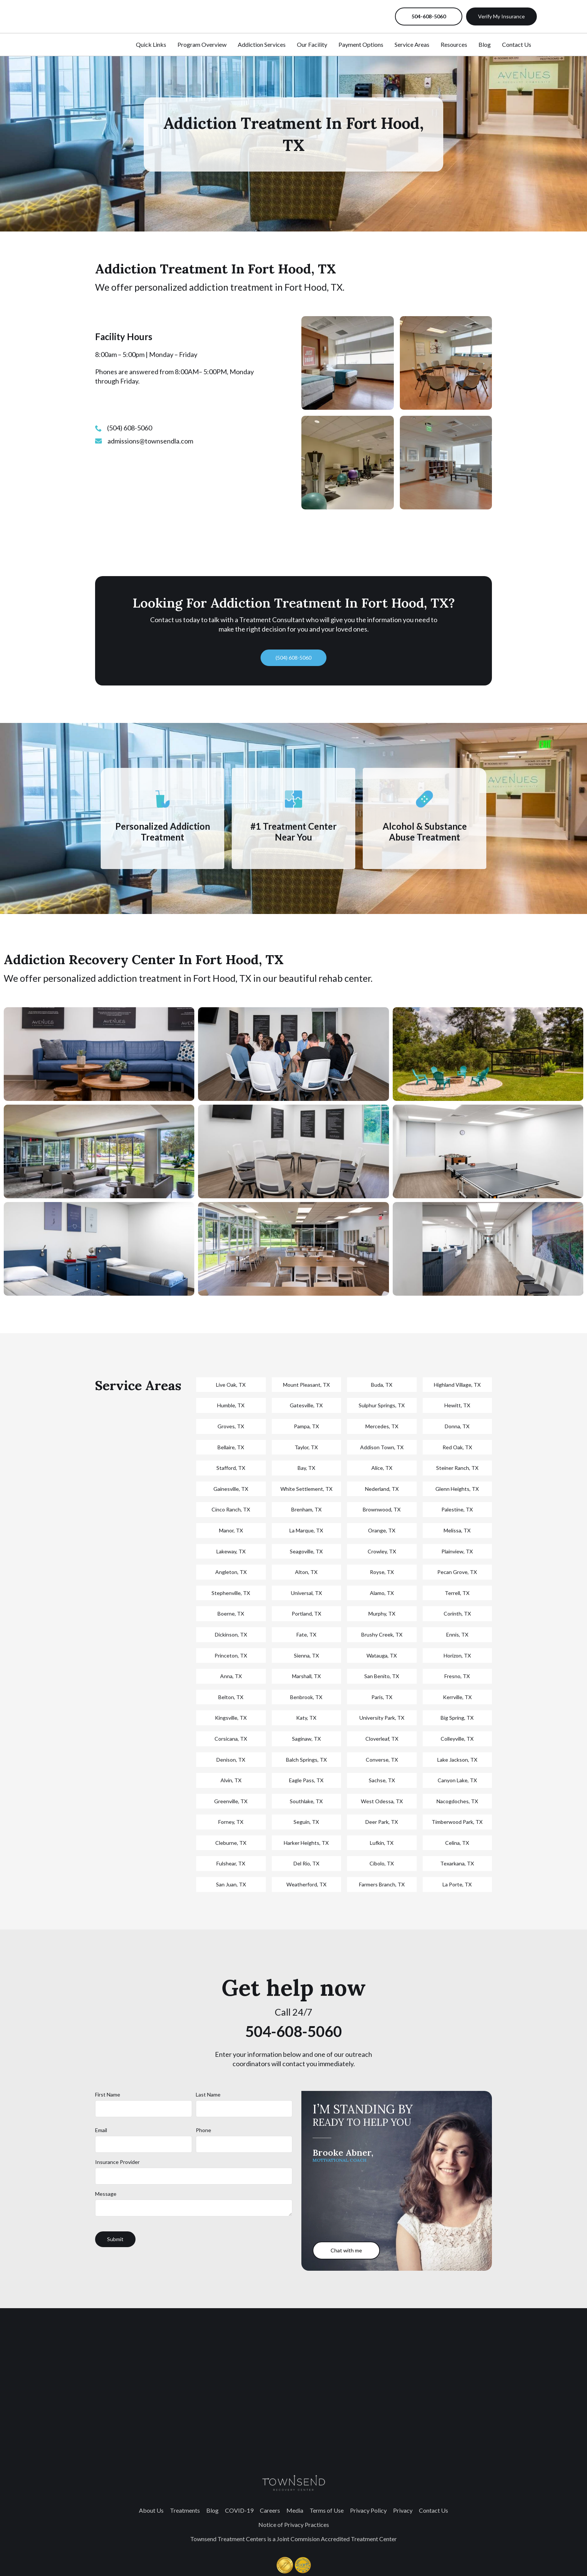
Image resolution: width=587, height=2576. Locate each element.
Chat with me (346, 2250)
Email (101, 2130)
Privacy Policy (368, 2510)
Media (294, 2510)
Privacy (403, 2510)
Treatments (185, 2510)
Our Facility (312, 44)
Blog (484, 44)
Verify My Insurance (501, 16)
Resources (454, 44)
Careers (270, 2510)
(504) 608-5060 (293, 657)
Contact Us (516, 44)
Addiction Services (262, 44)
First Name (107, 2094)
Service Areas (412, 44)
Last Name (208, 2094)
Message (105, 2194)
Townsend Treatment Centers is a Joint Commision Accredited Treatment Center (293, 2538)
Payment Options (360, 44)
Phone (203, 2130)
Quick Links (151, 44)
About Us (151, 2510)
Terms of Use (327, 2510)
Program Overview (201, 44)
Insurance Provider (117, 2162)
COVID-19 (239, 2510)
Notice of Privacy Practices (293, 2524)
